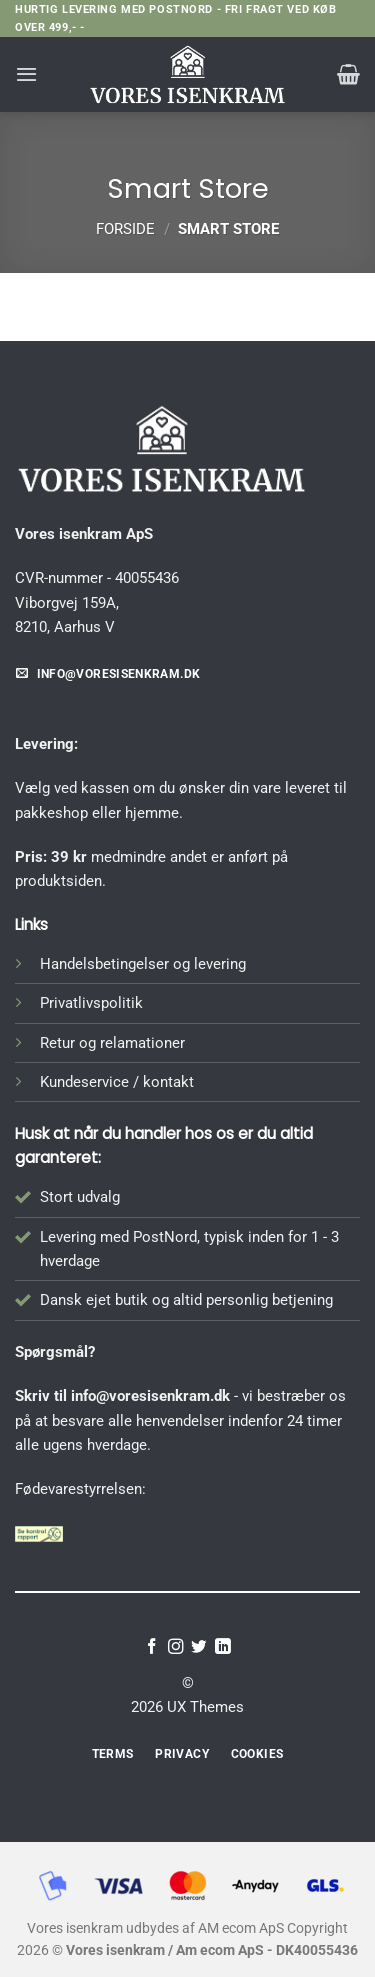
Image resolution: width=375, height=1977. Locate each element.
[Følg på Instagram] (176, 1647)
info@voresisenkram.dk (150, 1396)
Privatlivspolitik (91, 1003)
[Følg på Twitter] (199, 1647)
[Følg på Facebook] (152, 1647)
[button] (26, 74)
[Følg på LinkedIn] (223, 1647)
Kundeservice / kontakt (117, 1082)
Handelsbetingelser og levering (143, 964)
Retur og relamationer (112, 1043)
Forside (125, 229)
